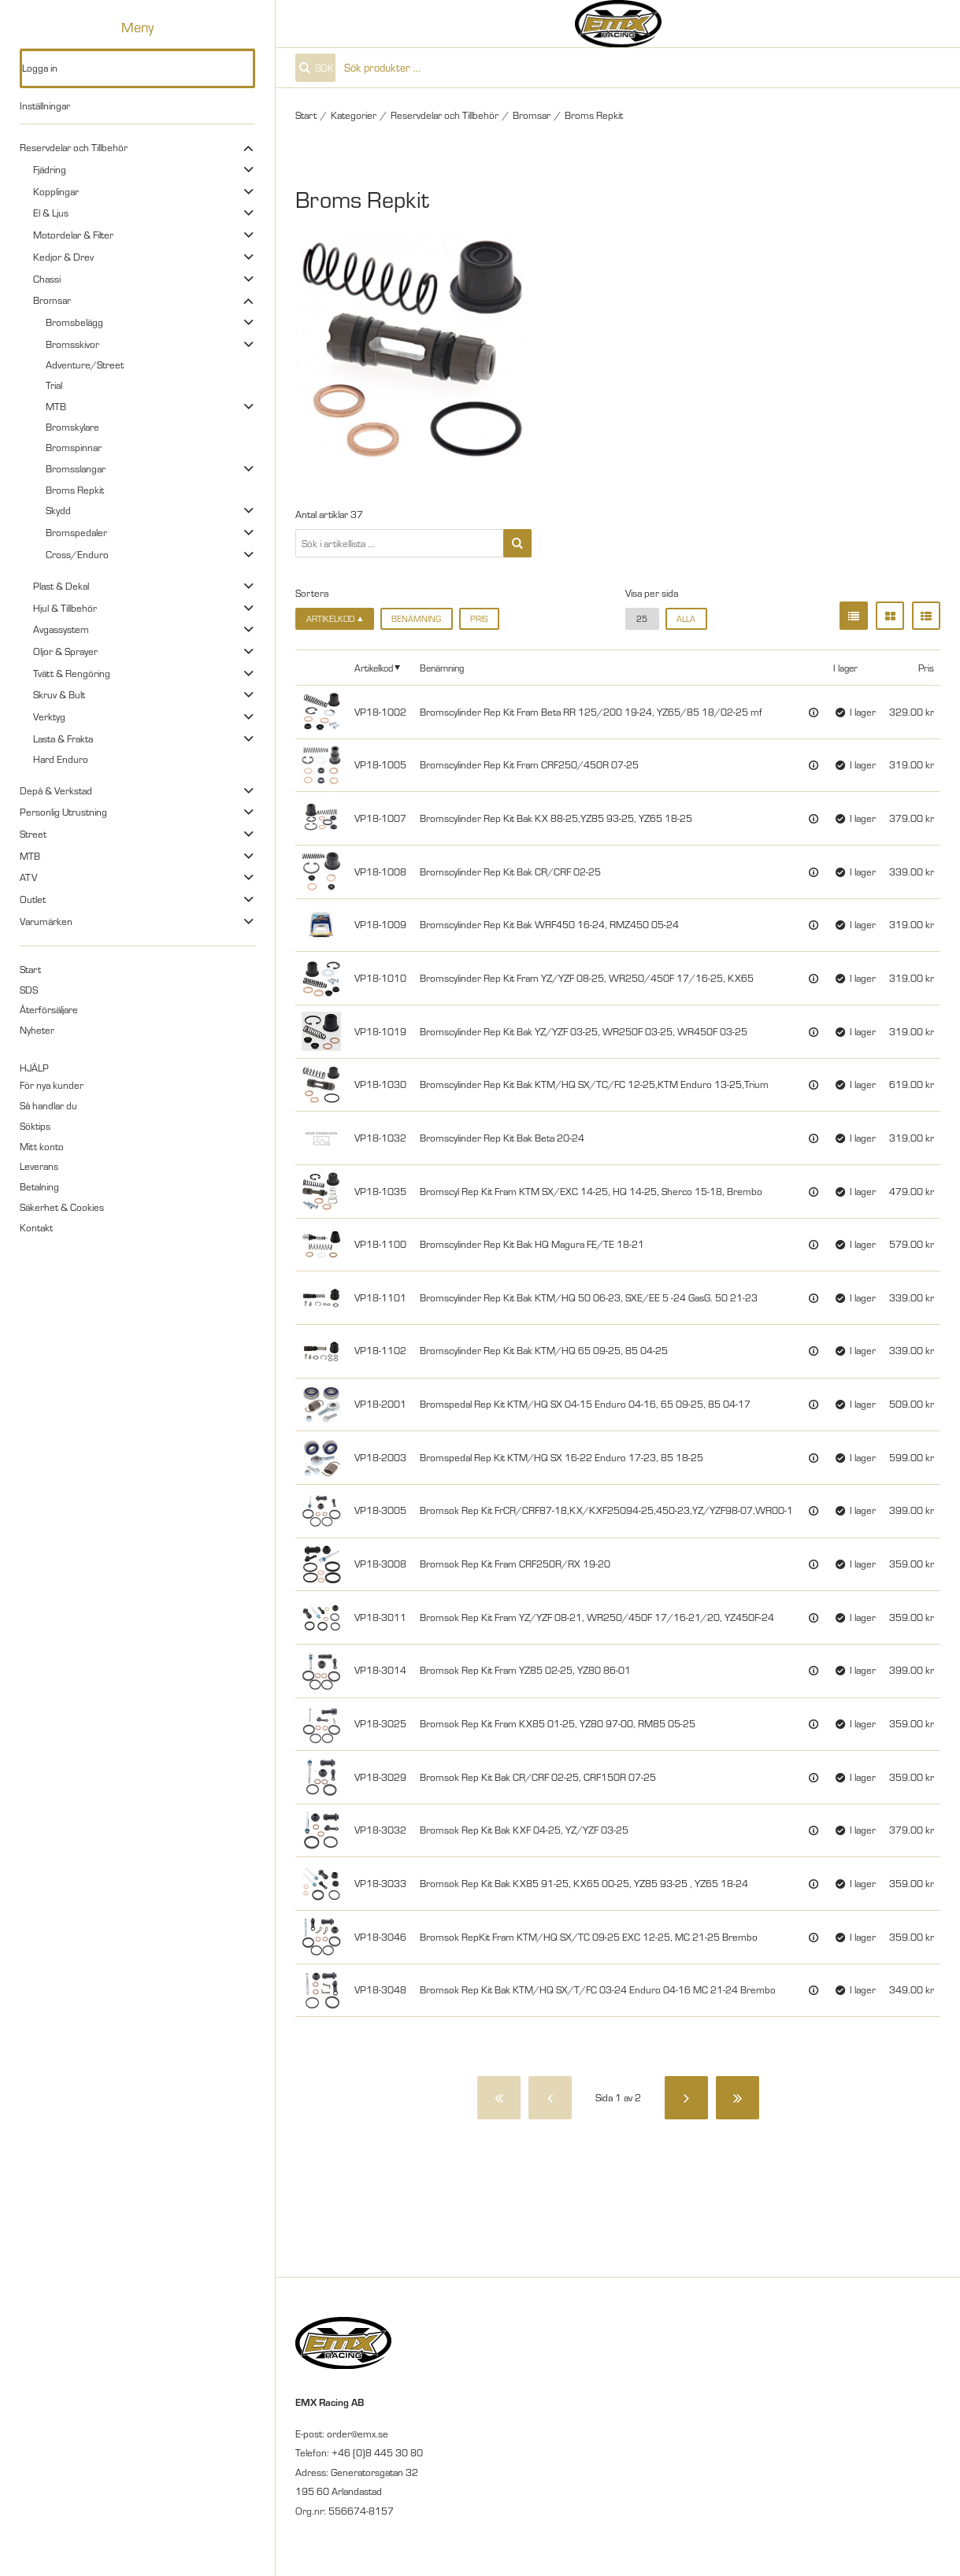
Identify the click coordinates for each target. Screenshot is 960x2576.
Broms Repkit (75, 489)
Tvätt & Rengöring (71, 673)
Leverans (39, 1166)
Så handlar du (48, 1105)
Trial (54, 385)
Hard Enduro (60, 759)
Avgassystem (61, 629)
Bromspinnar (74, 447)
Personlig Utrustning (63, 811)
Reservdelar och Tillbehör (74, 147)
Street (33, 833)
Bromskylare (72, 426)
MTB (56, 406)
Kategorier (353, 115)
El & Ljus (51, 212)
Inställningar (45, 105)
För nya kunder (51, 1085)
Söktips (35, 1126)
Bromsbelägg (74, 322)
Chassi (47, 278)
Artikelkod (373, 667)
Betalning (39, 1186)
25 (641, 618)
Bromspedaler (76, 532)
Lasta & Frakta (63, 738)
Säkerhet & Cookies (62, 1207)
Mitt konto (42, 1146)
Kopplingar (56, 191)
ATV (28, 877)
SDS (29, 989)
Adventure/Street (85, 364)
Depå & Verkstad (56, 790)
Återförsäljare (49, 1009)
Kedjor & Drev (63, 256)
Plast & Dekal (61, 585)
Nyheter (37, 1029)
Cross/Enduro (77, 554)
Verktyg (49, 716)
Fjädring (49, 169)
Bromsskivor (72, 344)
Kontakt (36, 1227)
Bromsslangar (76, 468)
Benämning (416, 618)
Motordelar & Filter (73, 234)
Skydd (58, 510)
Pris (478, 618)
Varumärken (46, 921)
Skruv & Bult (59, 694)
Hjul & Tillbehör (65, 607)
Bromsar (52, 300)
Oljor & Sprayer (65, 651)
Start (30, 969)
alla (685, 618)
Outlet (33, 899)
